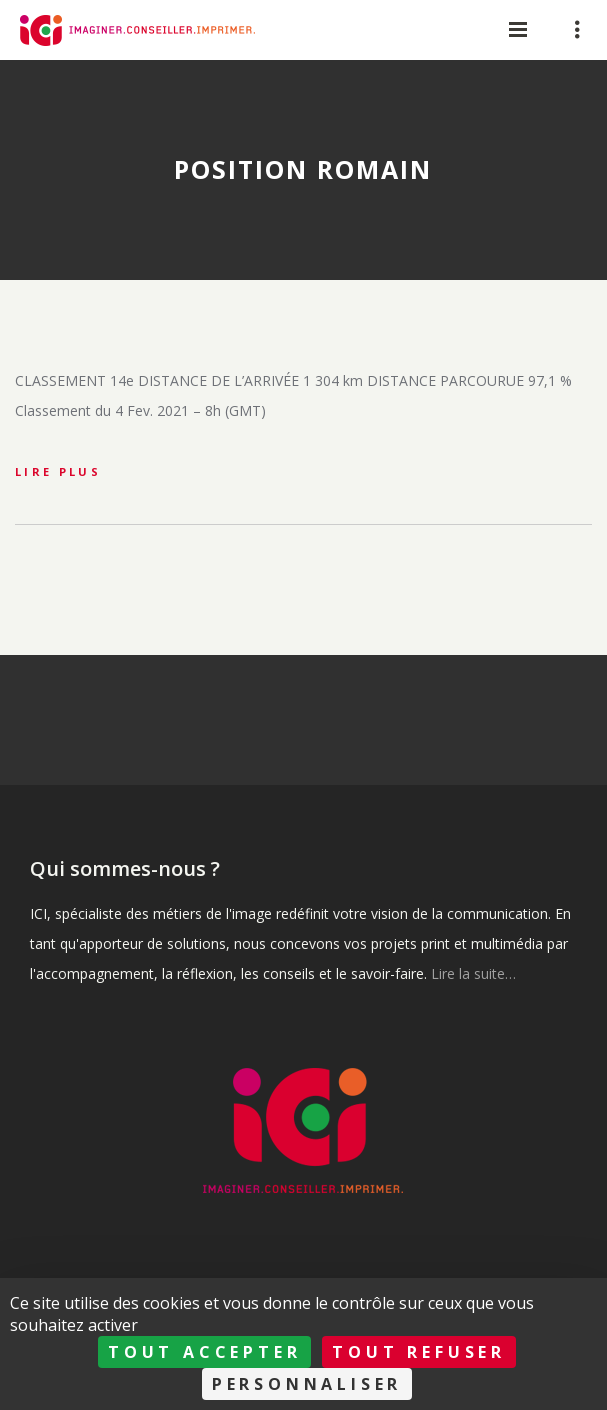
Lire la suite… (473, 973)
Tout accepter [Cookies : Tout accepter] (204, 1352)
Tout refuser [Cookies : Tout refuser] (419, 1352)
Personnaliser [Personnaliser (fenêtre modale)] (307, 1384)
